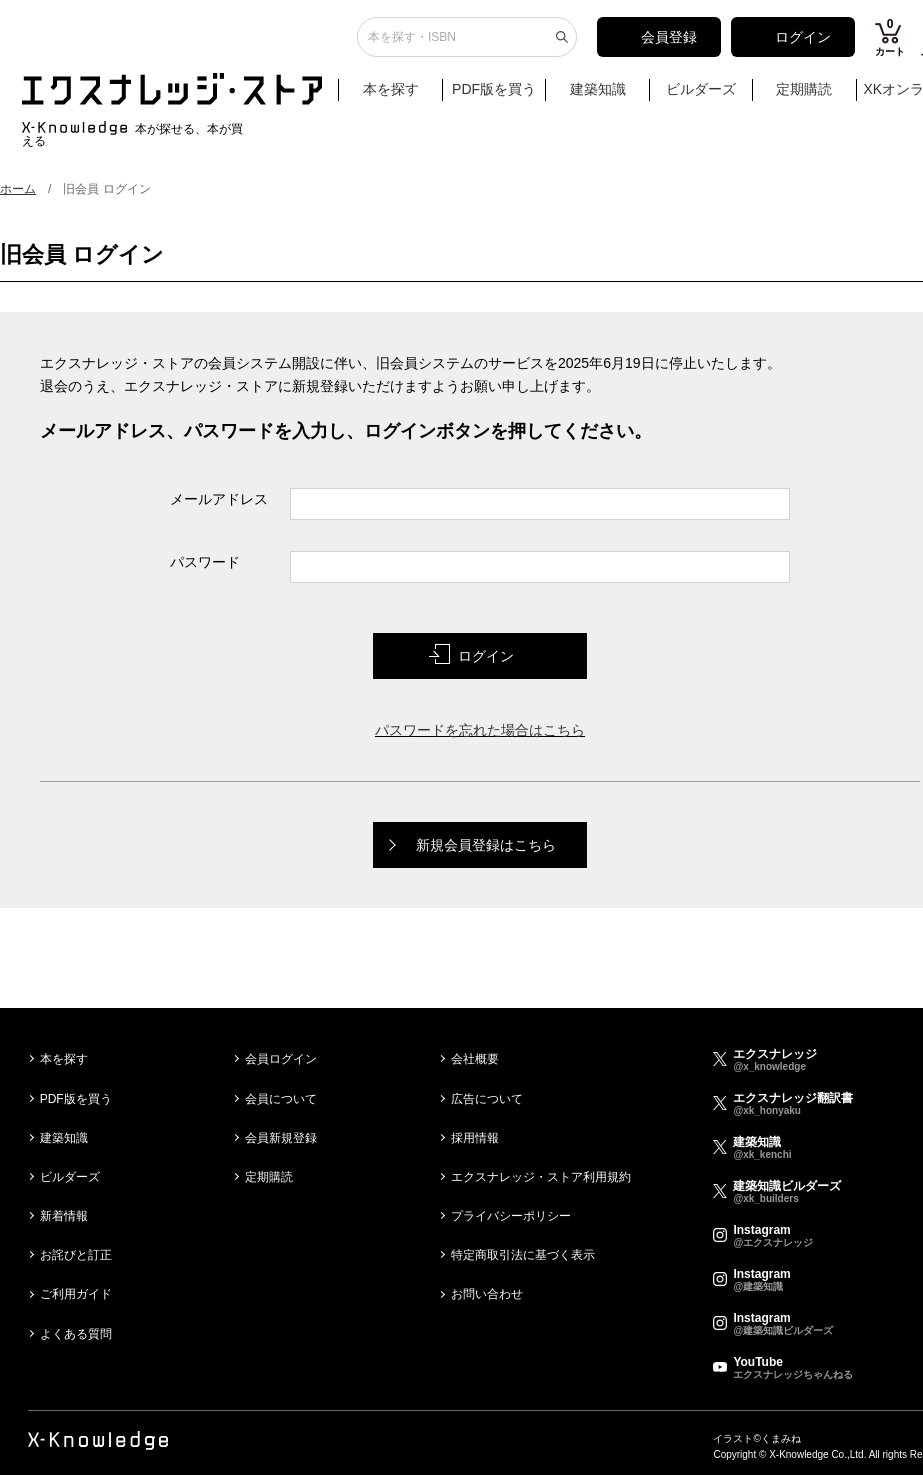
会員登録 (669, 45)
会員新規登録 (281, 1138)
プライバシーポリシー (511, 1216)
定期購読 (804, 97)
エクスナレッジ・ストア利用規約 (541, 1177)
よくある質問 (76, 1334)
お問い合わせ (487, 1294)
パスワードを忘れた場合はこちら (480, 730)
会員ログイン (281, 1059)
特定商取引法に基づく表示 (523, 1255)
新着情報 (64, 1216)
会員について (281, 1099)
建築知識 (598, 97)
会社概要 (475, 1059)
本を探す (400, 98)
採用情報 (475, 1138)
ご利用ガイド (76, 1294)
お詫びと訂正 (76, 1255)
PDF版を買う (494, 97)
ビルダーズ (701, 97)
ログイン (803, 45)
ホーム (18, 189)
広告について (487, 1099)
